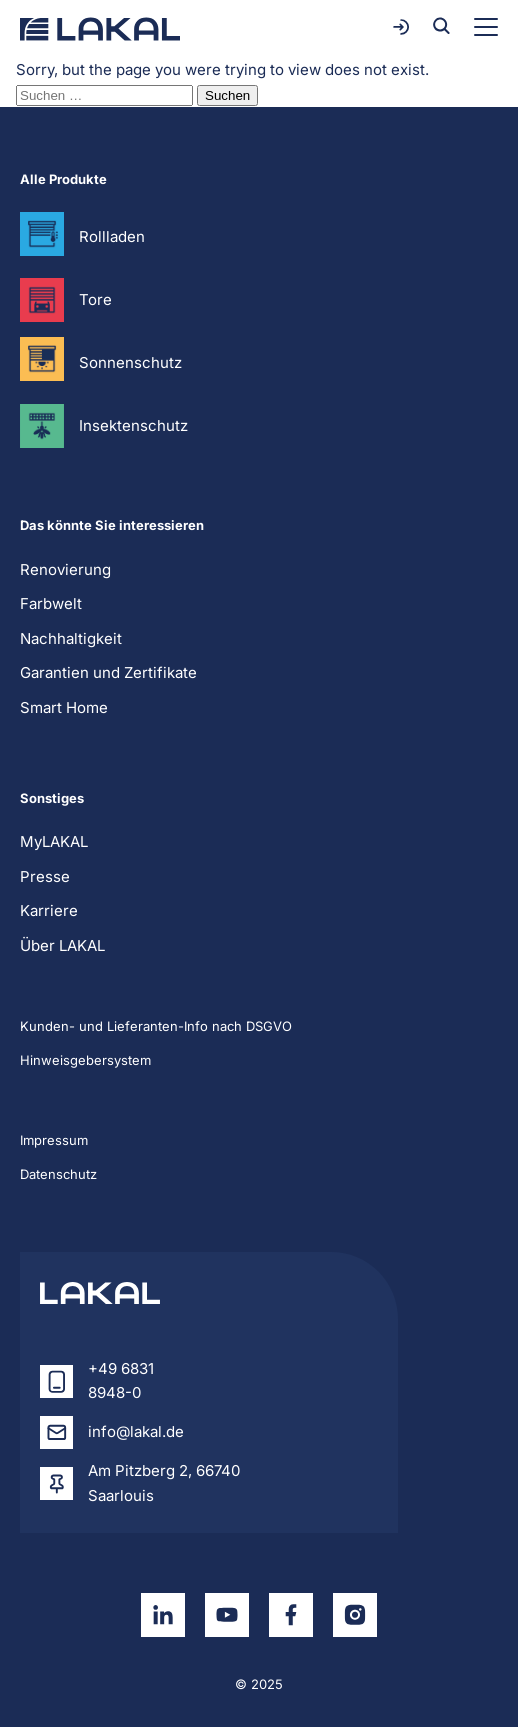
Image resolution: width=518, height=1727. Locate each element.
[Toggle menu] (486, 27)
